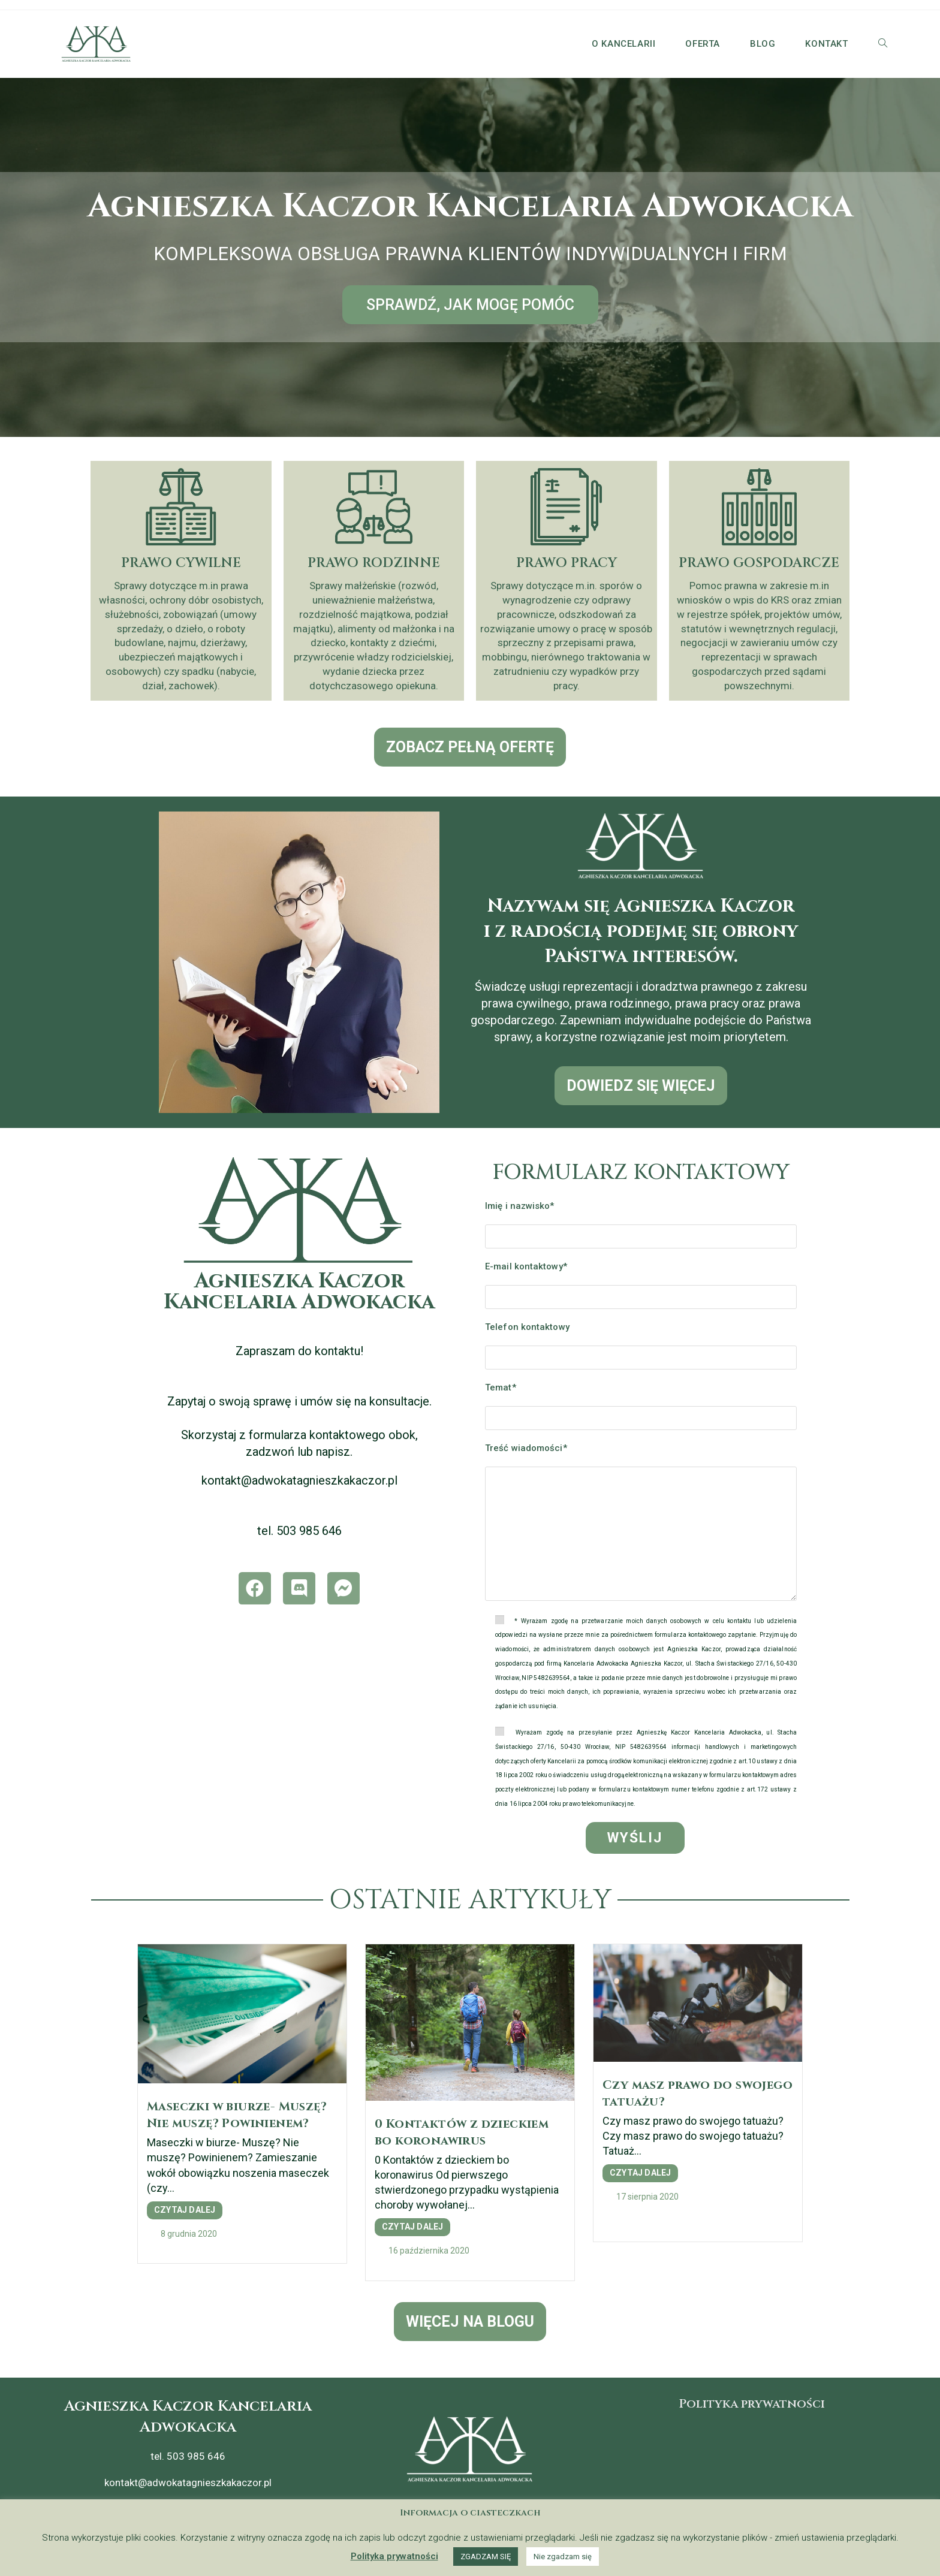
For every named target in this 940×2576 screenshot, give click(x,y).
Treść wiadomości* (526, 1448)
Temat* (500, 1387)
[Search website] (882, 43)
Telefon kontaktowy (527, 1327)
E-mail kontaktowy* (526, 1266)
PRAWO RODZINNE (374, 563)
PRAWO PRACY (566, 563)
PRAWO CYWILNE (181, 563)
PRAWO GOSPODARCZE (759, 563)
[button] (470, 304)
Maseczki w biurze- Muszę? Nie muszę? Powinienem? (237, 2114)
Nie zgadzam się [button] (563, 2556)
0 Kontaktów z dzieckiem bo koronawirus (462, 2132)
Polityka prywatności (752, 2404)
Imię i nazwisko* (520, 1205)
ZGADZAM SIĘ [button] (485, 2556)
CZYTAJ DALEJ (184, 2210)
